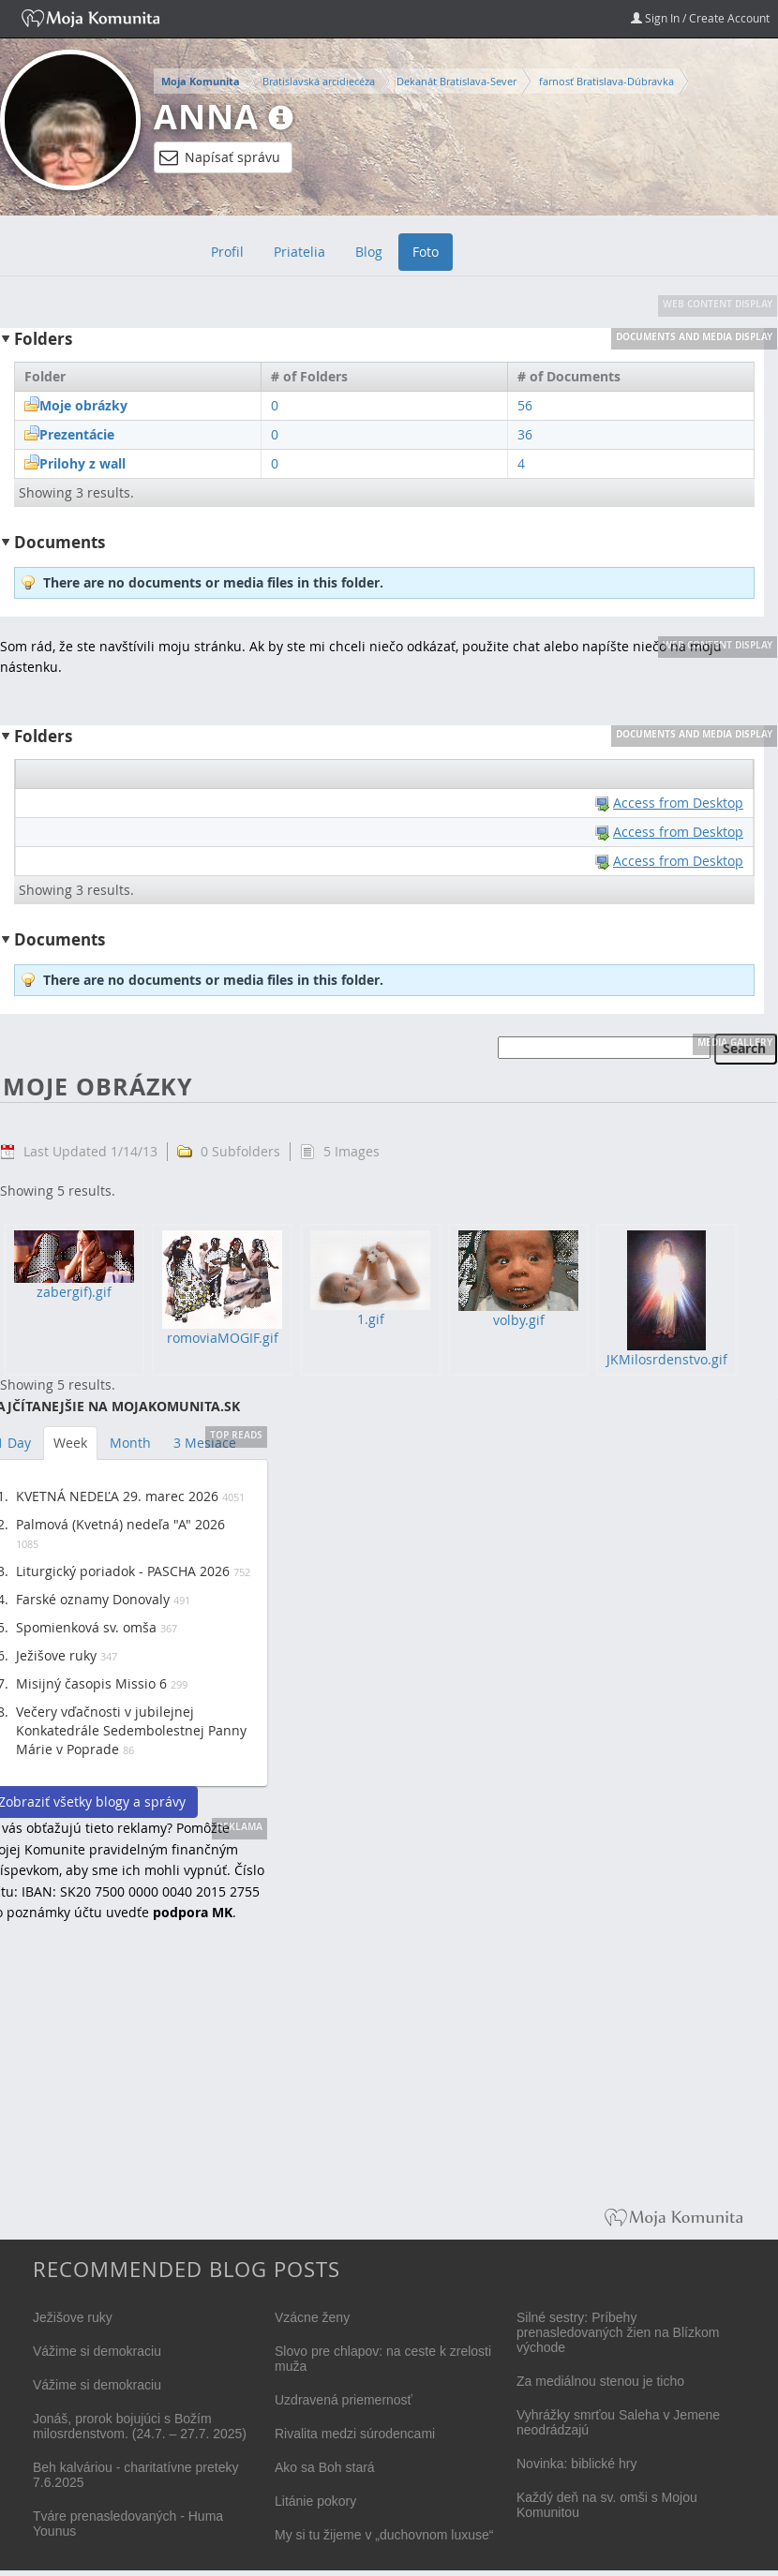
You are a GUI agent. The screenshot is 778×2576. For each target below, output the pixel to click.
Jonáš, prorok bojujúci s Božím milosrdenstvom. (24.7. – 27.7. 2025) (140, 2426)
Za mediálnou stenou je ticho (600, 2381)
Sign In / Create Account (700, 17)
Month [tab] (130, 1443)
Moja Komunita (200, 81)
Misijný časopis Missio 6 (91, 1683)
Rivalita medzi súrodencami (355, 2433)
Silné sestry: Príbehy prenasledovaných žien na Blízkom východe (617, 2332)
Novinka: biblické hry (576, 2463)
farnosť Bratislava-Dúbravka (606, 81)
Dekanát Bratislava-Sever (456, 81)
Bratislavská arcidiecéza (318, 81)
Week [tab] (70, 1443)
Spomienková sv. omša (86, 1627)
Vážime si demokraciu (97, 2351)
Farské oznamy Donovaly (93, 1599)
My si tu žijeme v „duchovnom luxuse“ (384, 2534)
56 (524, 405)
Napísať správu (219, 157)
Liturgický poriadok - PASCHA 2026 (123, 1571)
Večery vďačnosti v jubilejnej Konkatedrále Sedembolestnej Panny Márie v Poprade (131, 1730)
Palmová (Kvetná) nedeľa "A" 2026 (120, 1524)
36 (524, 434)
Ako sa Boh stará (325, 2467)
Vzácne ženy (312, 2317)
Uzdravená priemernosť (343, 2399)
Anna (206, 117)
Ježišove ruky (56, 1655)
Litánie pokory (315, 2501)
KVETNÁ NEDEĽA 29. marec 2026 (117, 1496)
